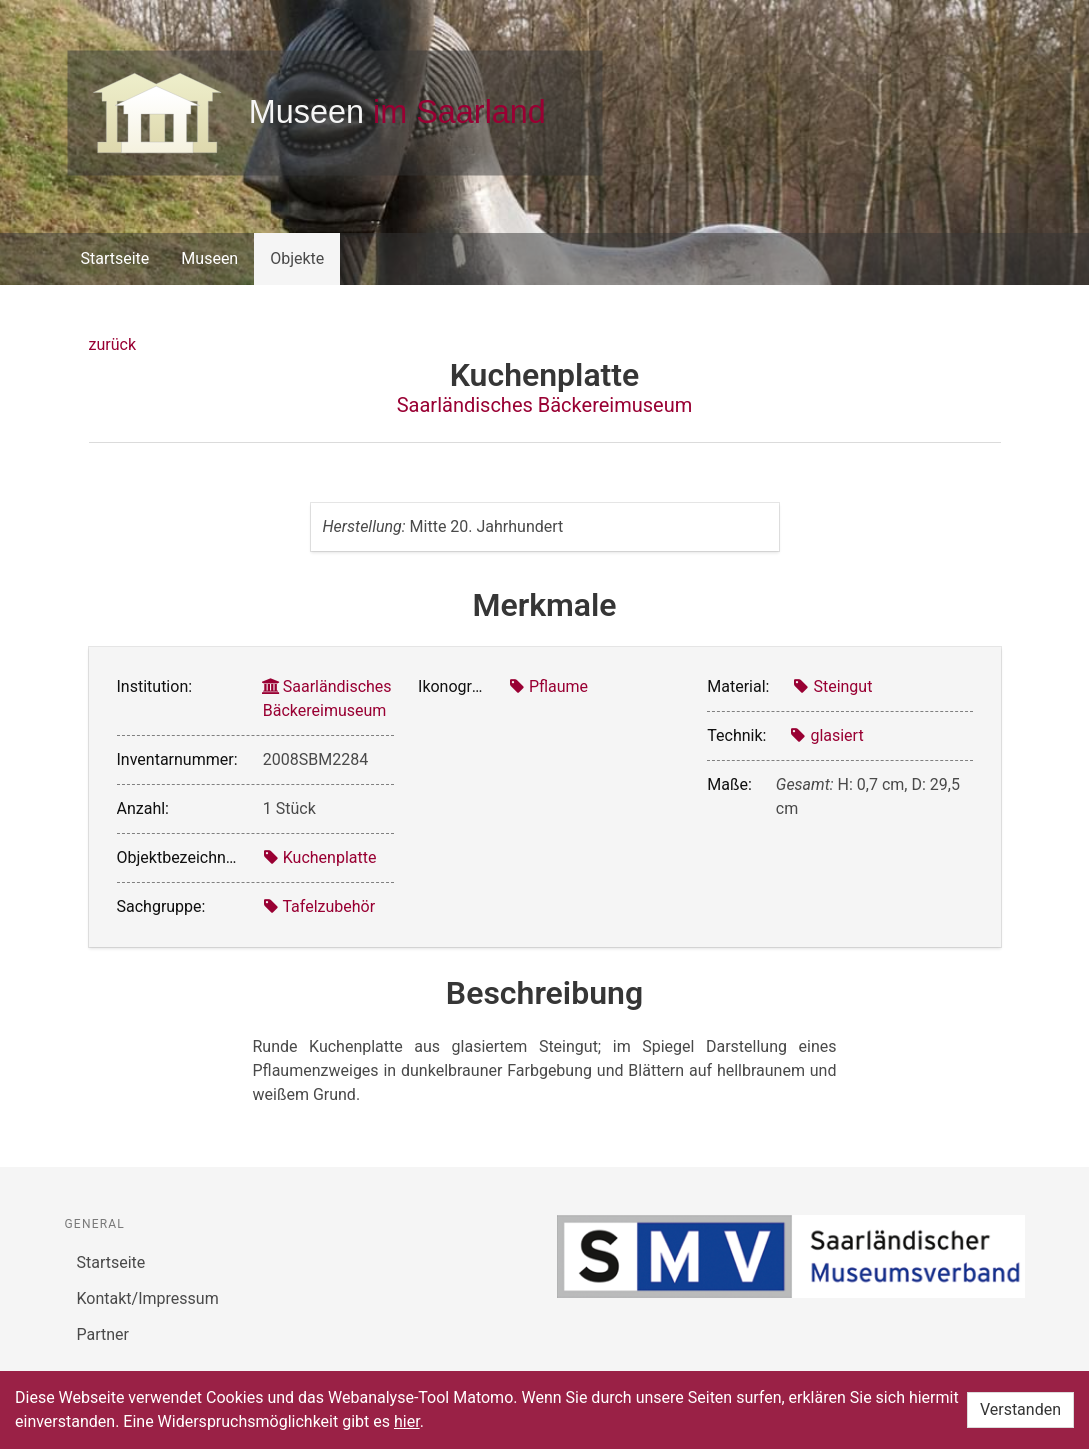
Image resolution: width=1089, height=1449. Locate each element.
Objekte (297, 258)
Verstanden (1020, 1409)
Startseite (115, 258)
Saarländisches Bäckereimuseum (545, 405)
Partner (103, 1334)
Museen (209, 258)
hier (407, 1421)
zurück (112, 344)
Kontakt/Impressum (148, 1298)
